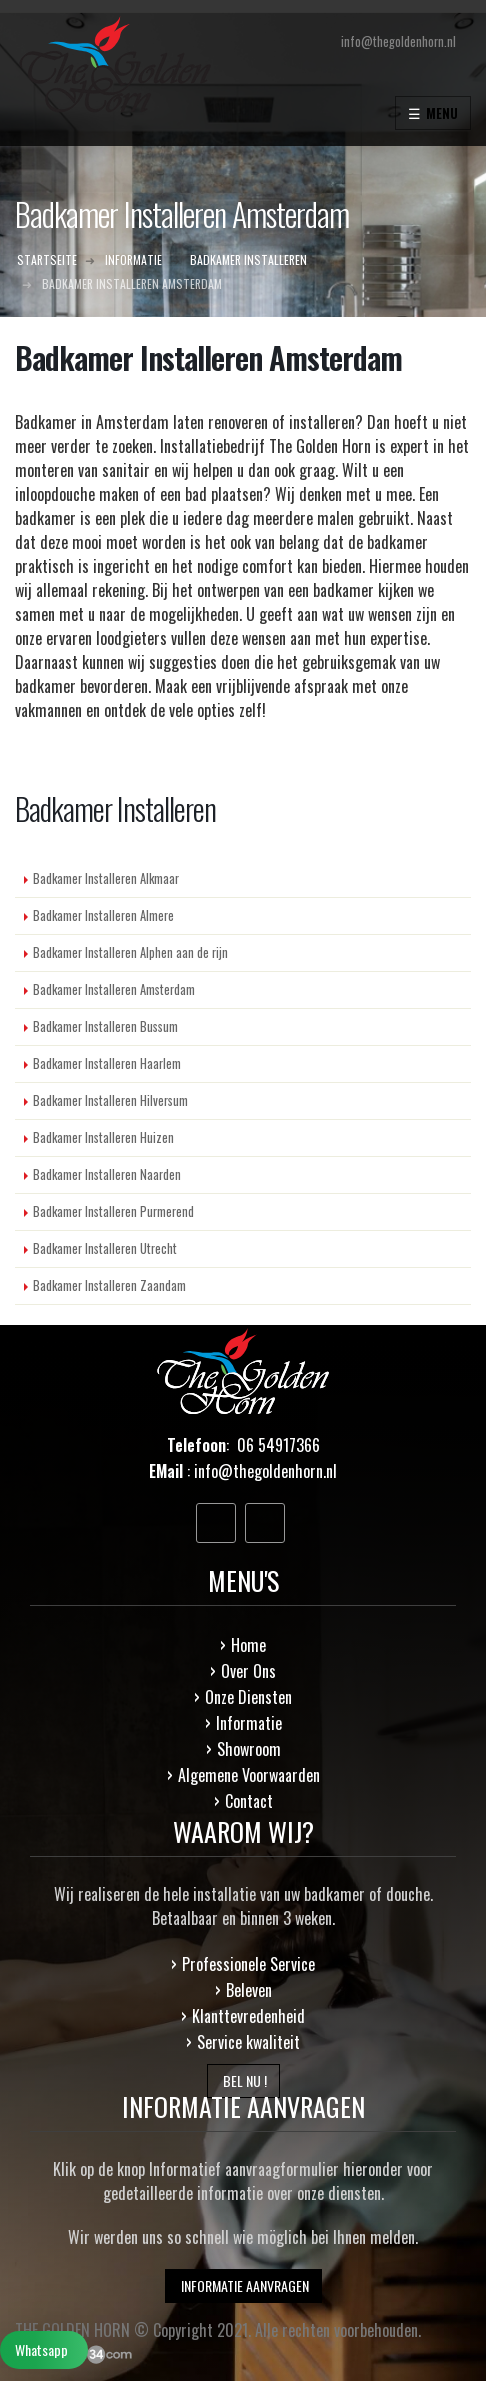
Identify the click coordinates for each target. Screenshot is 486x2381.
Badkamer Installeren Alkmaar (106, 878)
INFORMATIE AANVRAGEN (243, 2285)
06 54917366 (278, 1445)
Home (248, 1645)
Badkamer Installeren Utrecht (105, 1248)
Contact (249, 1801)
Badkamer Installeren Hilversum (110, 1100)
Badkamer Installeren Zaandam (109, 1285)
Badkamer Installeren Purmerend (113, 1211)
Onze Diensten (248, 1697)
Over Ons (248, 1671)
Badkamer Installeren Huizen (103, 1137)
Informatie (249, 1723)
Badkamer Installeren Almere (103, 915)
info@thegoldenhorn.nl (265, 1471)
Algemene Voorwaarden (249, 1775)
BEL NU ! (243, 2080)
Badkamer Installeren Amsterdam (114, 989)
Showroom (249, 1749)
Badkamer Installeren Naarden (107, 1174)
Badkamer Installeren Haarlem (107, 1063)
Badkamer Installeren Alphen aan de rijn (130, 952)
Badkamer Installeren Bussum (105, 1026)
